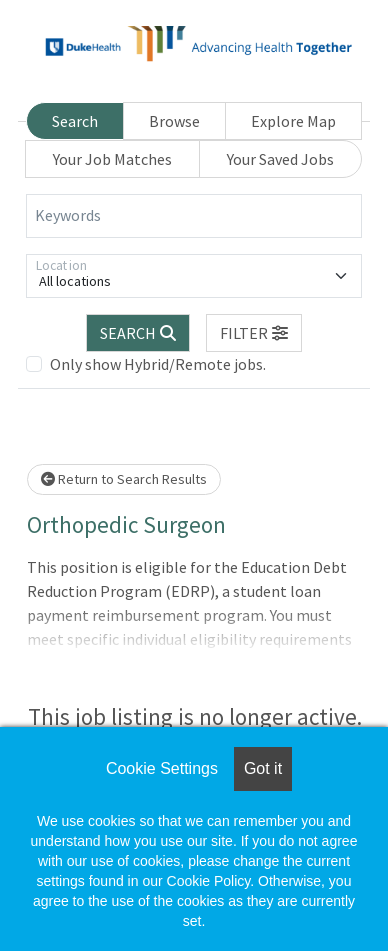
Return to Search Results (124, 479)
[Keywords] (194, 216)
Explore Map (293, 121)
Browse (174, 121)
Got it (263, 768)
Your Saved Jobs (280, 159)
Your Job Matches (112, 159)
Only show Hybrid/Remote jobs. (158, 364)
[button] (254, 333)
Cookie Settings (162, 768)
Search (75, 121)
